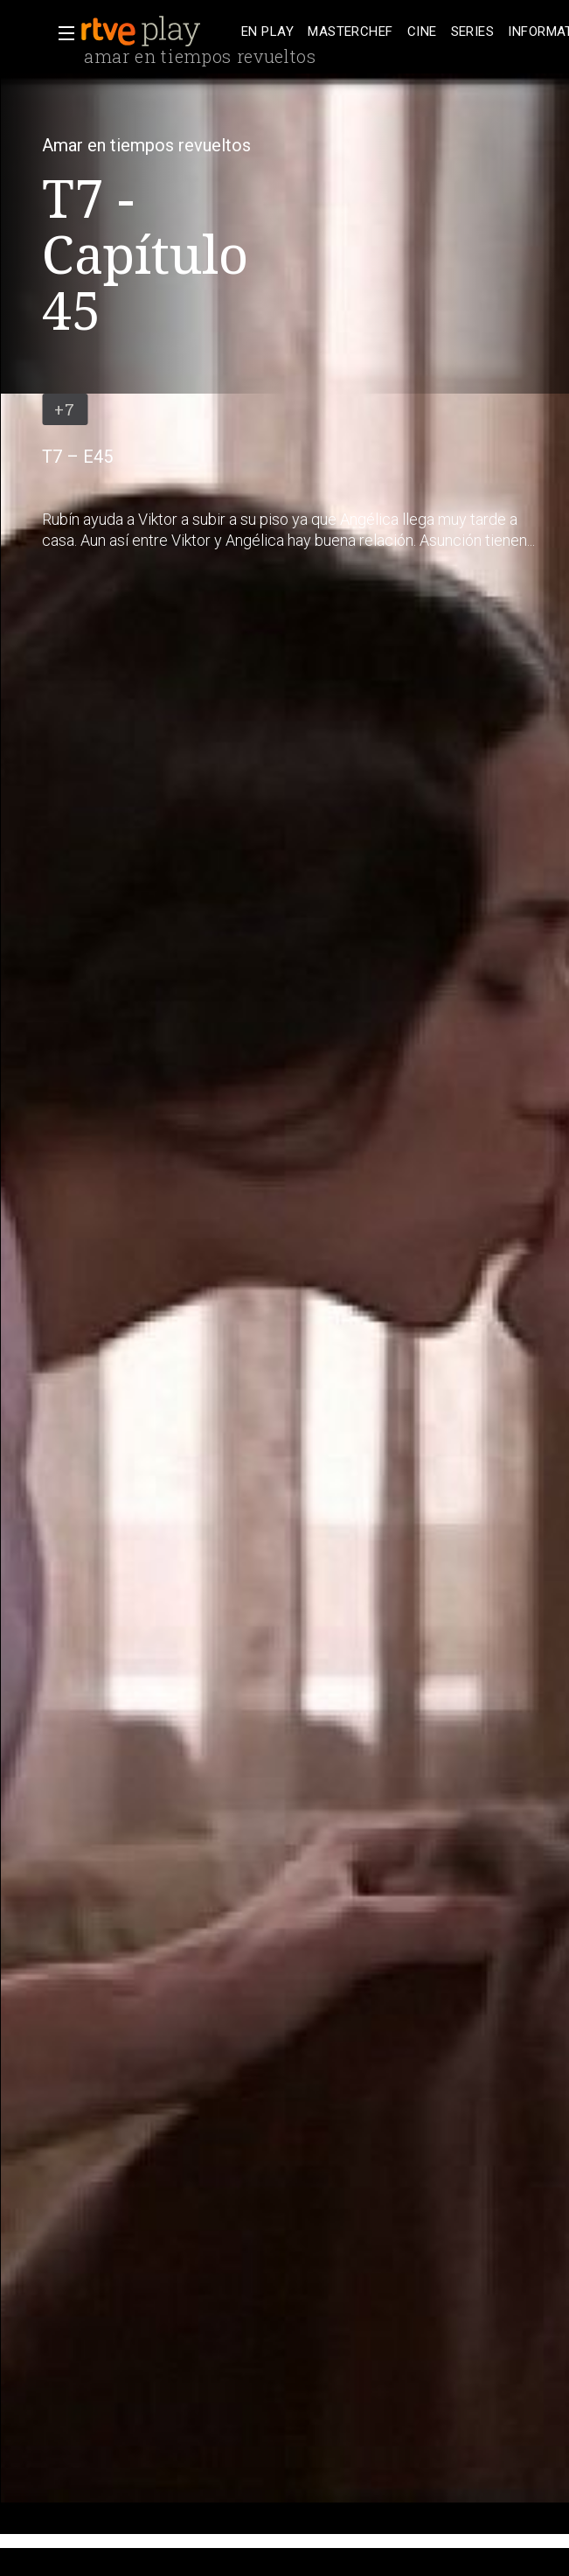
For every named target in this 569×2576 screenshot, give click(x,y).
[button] (61, 33)
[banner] (157, 31)
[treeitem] (267, 32)
